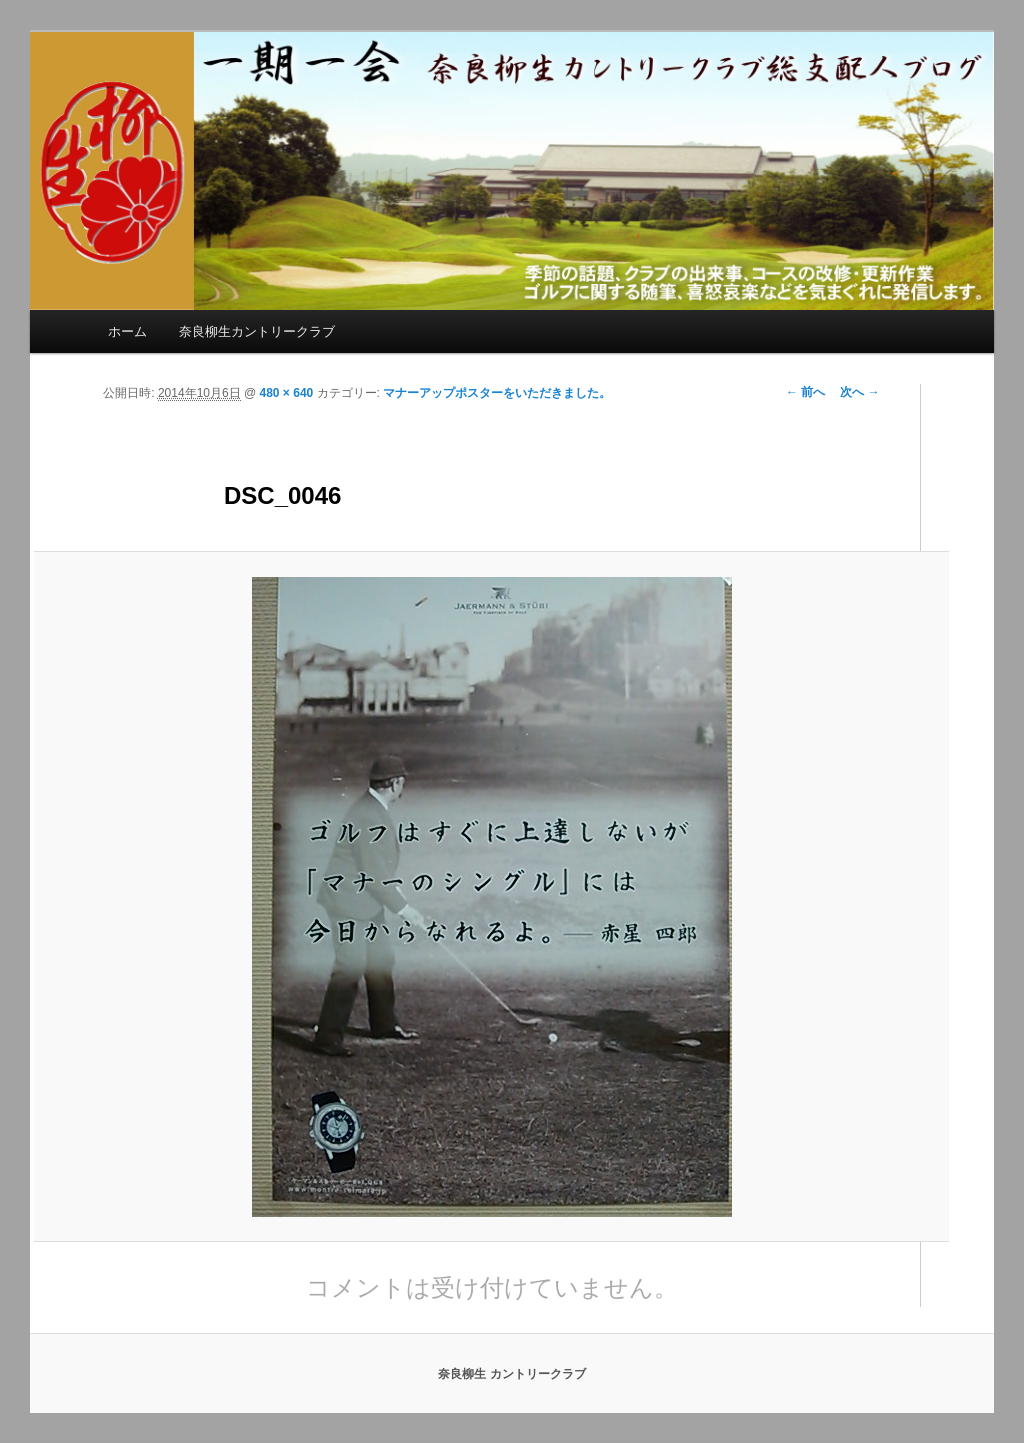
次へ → (859, 392)
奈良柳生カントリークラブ (257, 331)
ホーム (127, 331)
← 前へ (805, 392)
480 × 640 (287, 393)
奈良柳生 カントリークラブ (511, 1374)
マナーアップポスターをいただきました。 (497, 393)
